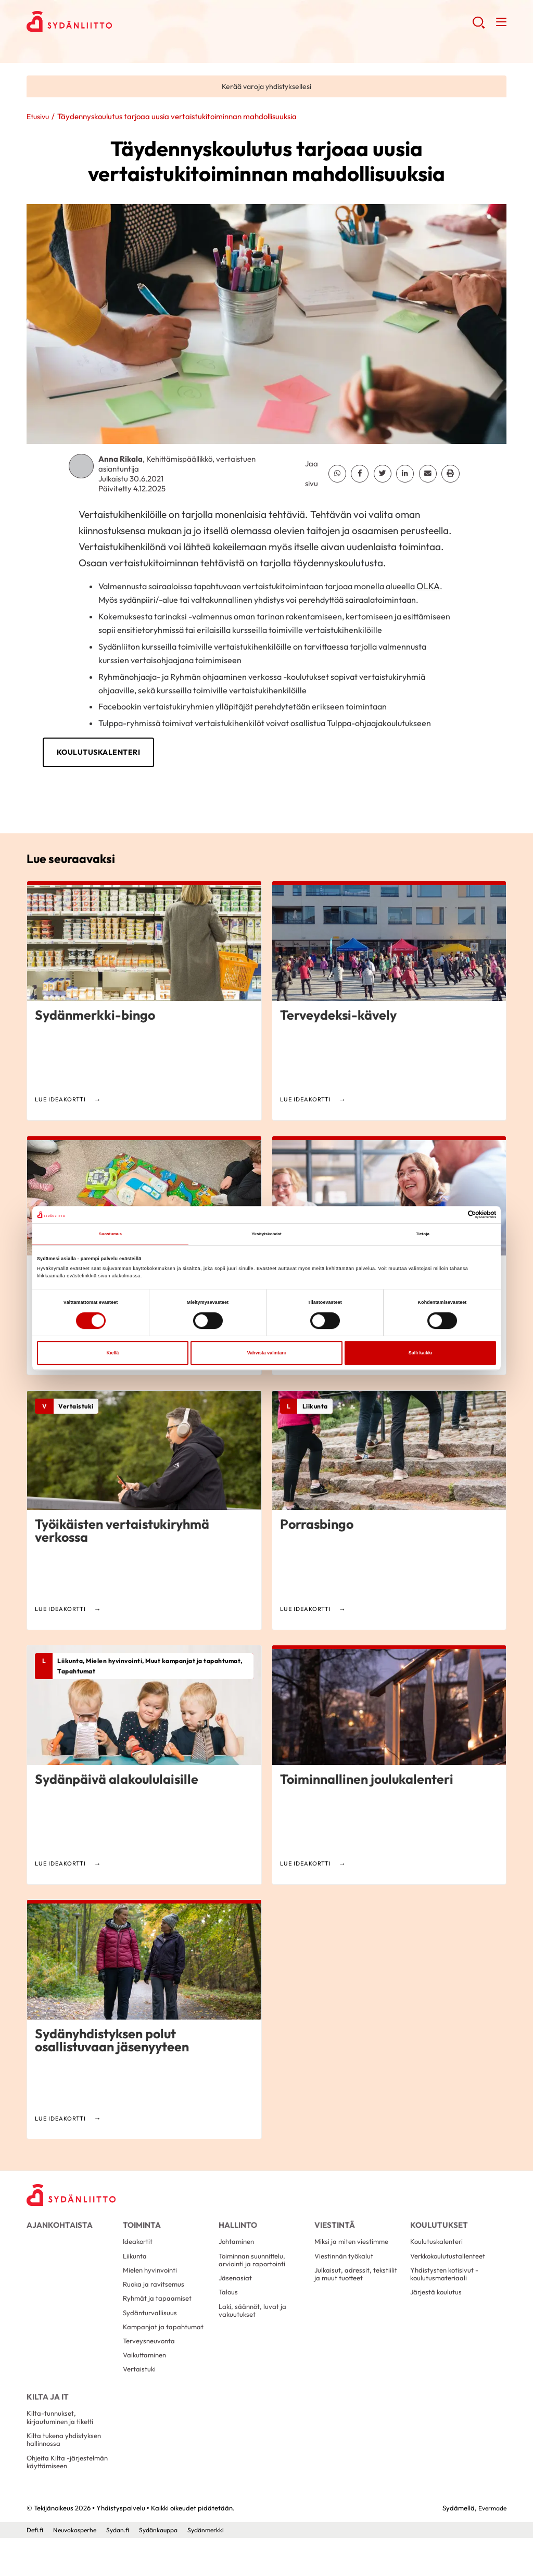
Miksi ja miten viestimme (353, 2251)
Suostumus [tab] (110, 1234)
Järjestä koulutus (437, 2307)
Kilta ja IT (46, 2421)
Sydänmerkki (217, 2567)
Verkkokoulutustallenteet (450, 2267)
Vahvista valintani (266, 1353)
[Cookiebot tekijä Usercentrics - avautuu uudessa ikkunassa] (450, 1214)
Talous (229, 2307)
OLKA (427, 586)
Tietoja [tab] (422, 1234)
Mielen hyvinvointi (152, 2283)
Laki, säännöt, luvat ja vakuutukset (254, 2327)
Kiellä (113, 1353)
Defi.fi (35, 2567)
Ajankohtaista (56, 2228)
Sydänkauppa (167, 2567)
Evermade (490, 2546)
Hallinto (237, 2228)
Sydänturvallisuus (151, 2330)
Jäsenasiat (236, 2291)
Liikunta (135, 2267)
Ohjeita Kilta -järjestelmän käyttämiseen (69, 2498)
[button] (477, 26)
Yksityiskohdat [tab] (266, 1234)
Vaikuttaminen (146, 2377)
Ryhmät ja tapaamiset (158, 2314)
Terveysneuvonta (151, 2361)
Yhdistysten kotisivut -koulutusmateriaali (445, 2287)
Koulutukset (436, 2228)
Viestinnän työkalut (345, 2267)
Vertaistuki (140, 2393)
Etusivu (39, 118)
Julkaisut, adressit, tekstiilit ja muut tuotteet (357, 2287)
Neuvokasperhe (77, 2567)
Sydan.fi (123, 2567)
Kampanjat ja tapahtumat (164, 2346)
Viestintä (333, 2228)
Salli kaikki (420, 1353)
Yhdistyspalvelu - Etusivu (110, 24)
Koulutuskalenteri (138, 753)
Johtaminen (238, 2251)
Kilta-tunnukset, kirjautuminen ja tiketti (62, 2449)
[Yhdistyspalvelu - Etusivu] (76, 2198)
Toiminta (140, 2228)
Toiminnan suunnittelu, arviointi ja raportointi (254, 2271)
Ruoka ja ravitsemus (155, 2298)
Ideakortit (139, 2251)
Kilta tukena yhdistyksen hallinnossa (66, 2473)
